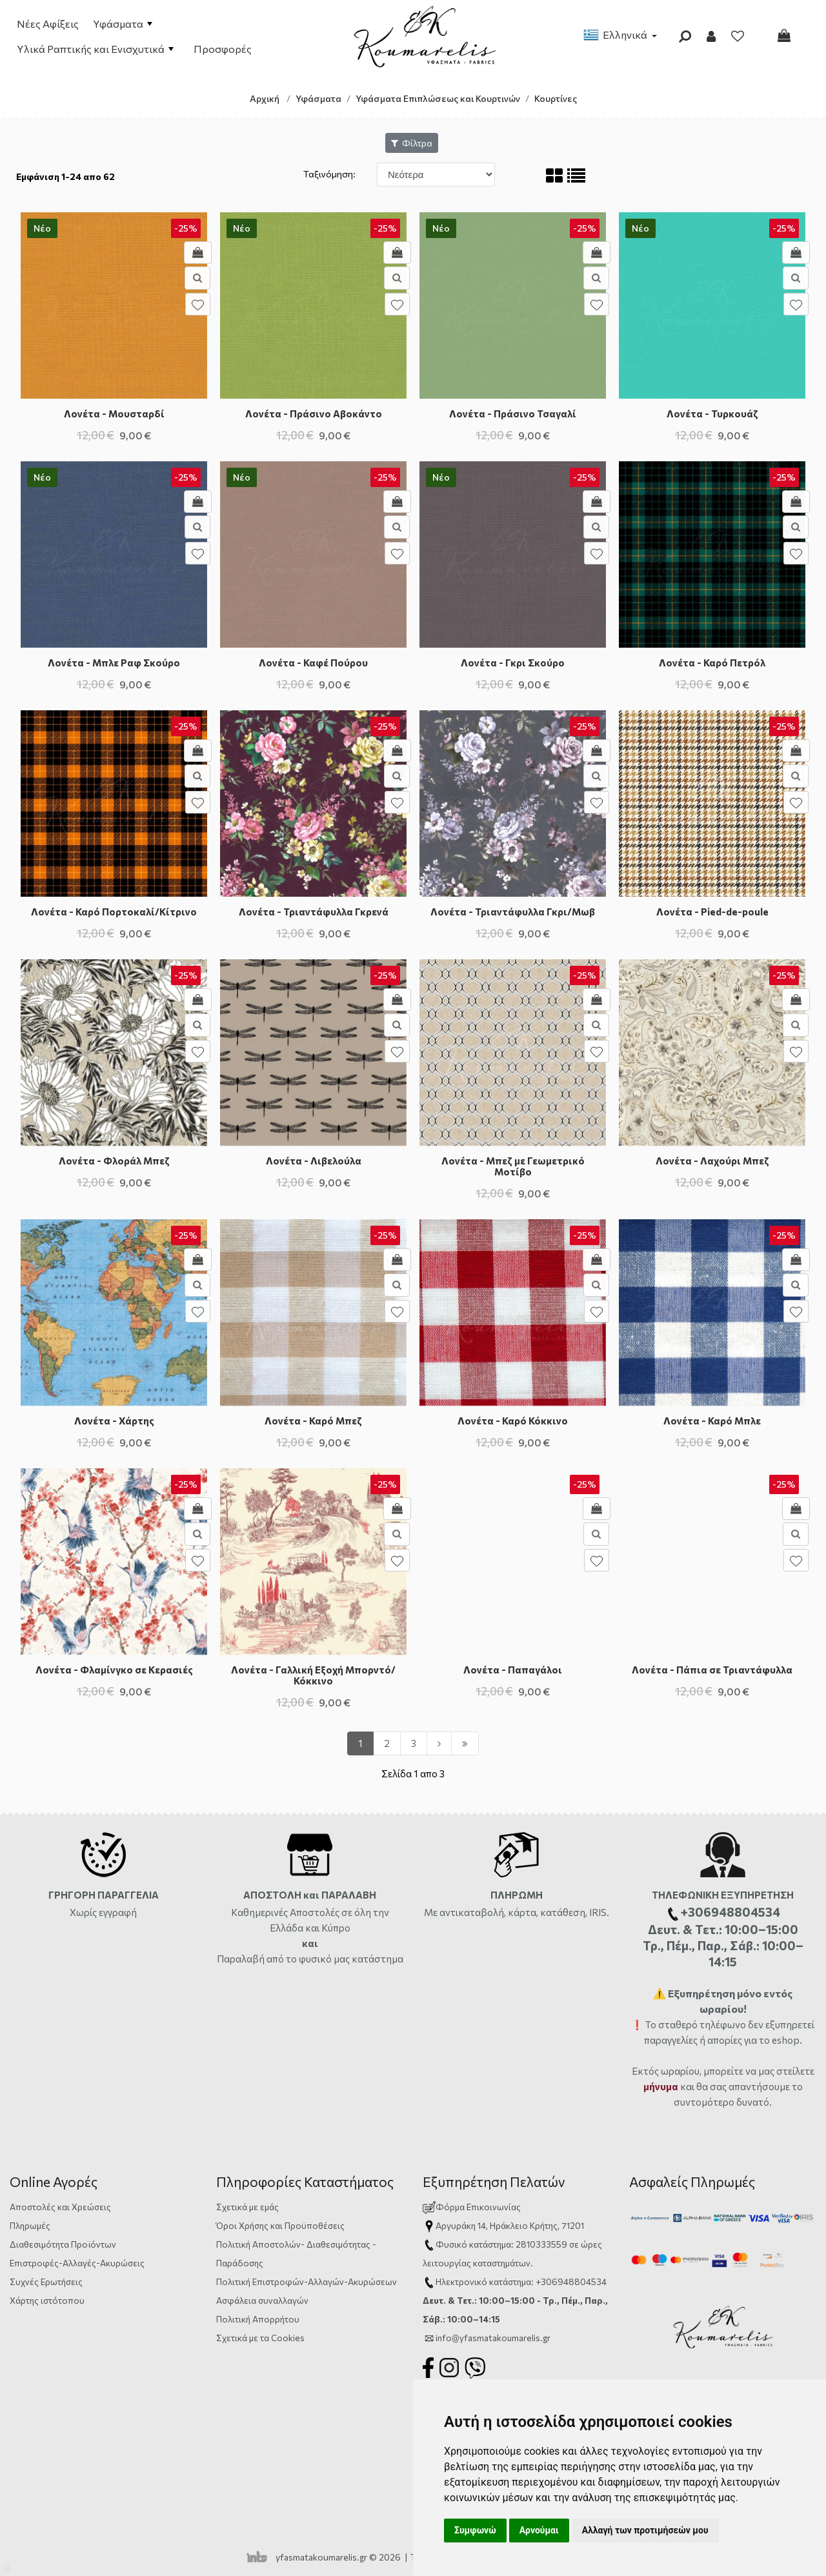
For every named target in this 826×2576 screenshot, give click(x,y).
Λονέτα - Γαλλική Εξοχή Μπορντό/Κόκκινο (313, 1675)
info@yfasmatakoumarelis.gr (493, 2337)
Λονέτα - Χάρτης (114, 1420)
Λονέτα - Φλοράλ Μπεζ (114, 1160)
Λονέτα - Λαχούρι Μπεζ (712, 1160)
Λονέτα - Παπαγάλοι (512, 1669)
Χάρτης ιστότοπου (47, 2300)
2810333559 (541, 2244)
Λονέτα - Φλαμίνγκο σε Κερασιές (114, 1669)
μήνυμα (660, 2086)
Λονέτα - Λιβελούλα (313, 1160)
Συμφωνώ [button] (475, 2530)
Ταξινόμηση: (330, 173)
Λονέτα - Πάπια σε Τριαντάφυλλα (712, 1669)
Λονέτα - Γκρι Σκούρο (513, 662)
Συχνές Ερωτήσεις (46, 2281)
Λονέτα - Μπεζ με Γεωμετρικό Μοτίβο (513, 1166)
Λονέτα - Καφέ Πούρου (313, 662)
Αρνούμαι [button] (539, 2530)
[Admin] (8, 2565)
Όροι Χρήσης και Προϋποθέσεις (280, 2225)
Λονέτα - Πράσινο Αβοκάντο (313, 413)
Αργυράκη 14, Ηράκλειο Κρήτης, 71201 (510, 2225)
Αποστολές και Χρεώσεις (60, 2206)
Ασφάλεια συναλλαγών (262, 2300)
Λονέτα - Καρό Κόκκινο (513, 1420)
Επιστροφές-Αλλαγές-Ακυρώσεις (77, 2262)
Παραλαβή (242, 1958)
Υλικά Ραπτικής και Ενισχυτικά (95, 49)
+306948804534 (571, 2281)
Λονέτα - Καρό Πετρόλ (712, 662)
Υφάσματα (122, 23)
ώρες (591, 2244)
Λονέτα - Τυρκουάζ (712, 413)
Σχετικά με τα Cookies (260, 2337)
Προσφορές (223, 49)
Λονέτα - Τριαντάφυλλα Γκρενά (313, 911)
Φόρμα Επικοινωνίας (472, 2206)
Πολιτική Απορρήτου (257, 2318)
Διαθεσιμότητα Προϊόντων (63, 2244)
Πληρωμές (30, 2225)
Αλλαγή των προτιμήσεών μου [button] (645, 2530)
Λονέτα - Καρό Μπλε (712, 1420)
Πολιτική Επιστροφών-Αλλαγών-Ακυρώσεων (306, 2281)
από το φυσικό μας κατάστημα (335, 1958)
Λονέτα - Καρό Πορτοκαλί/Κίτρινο (114, 911)
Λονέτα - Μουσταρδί (114, 413)
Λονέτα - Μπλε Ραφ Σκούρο (114, 662)
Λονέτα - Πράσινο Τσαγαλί (512, 413)
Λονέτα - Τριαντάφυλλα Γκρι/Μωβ (512, 911)
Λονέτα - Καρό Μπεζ (313, 1420)
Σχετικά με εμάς (247, 2206)
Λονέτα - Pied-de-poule (712, 911)
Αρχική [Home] (264, 98)
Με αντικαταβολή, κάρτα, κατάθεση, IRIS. (516, 1912)
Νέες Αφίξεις (48, 23)
